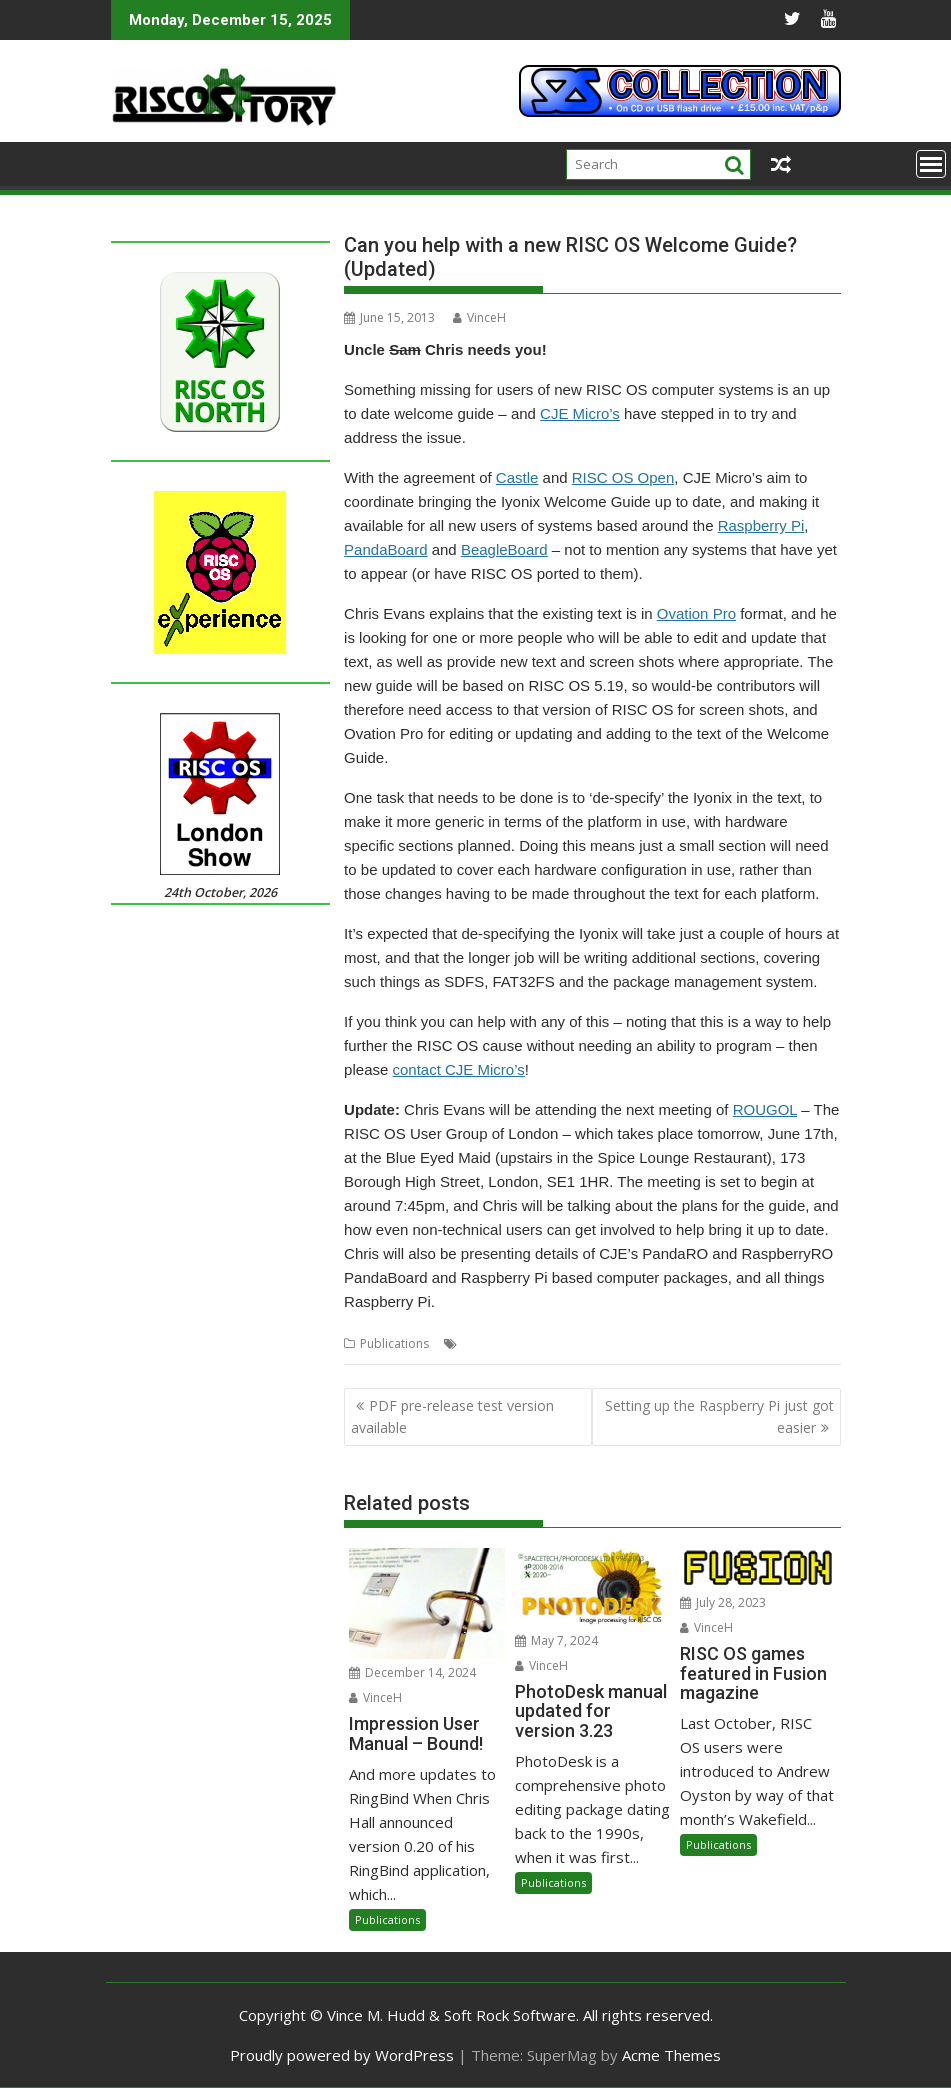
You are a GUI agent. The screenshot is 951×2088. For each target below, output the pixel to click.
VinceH (479, 317)
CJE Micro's (492, 1343)
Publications (394, 1343)
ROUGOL (765, 1109)
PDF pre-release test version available (452, 1416)
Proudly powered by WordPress (342, 2055)
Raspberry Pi (761, 525)
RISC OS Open (623, 477)
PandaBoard (385, 549)
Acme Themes (671, 2055)
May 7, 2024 (556, 1640)
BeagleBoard (504, 549)
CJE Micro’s (580, 413)
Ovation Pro (696, 613)
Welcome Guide (635, 1343)
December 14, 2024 (412, 1672)
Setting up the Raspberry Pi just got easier (719, 1416)
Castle (517, 477)
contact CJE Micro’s (458, 1069)
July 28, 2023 (723, 1602)
